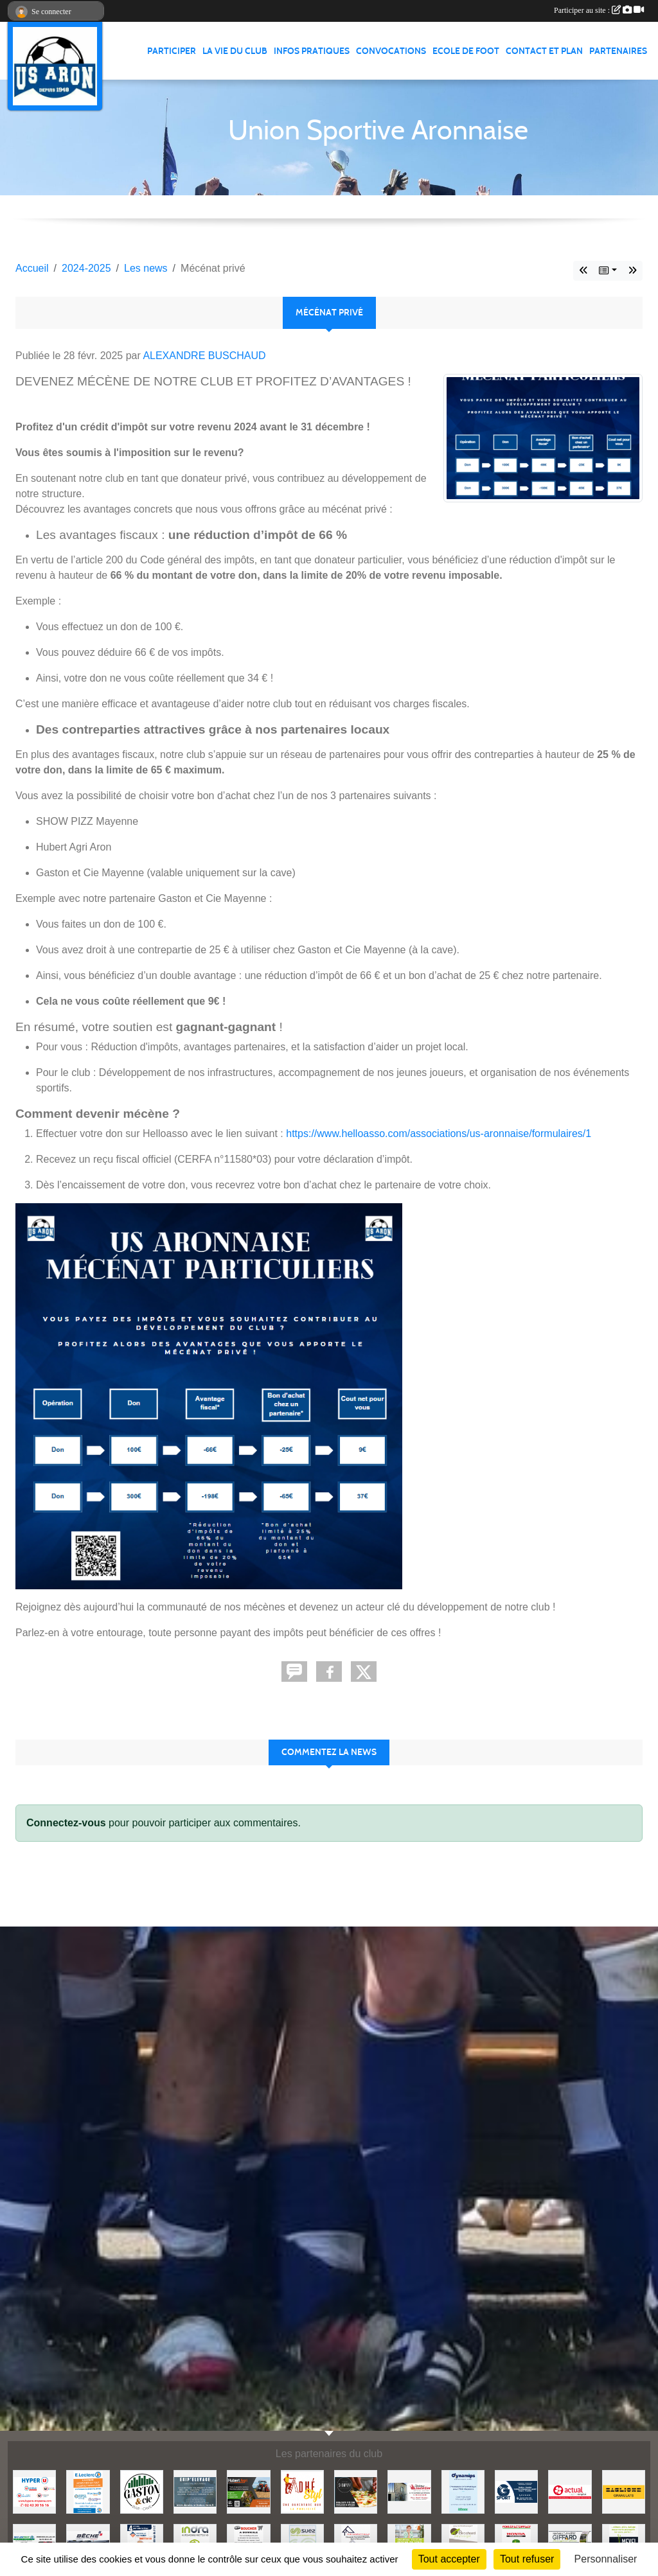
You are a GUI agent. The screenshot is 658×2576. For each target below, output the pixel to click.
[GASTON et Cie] (141, 2490)
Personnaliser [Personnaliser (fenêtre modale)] (605, 2559)
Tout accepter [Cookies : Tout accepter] (449, 2559)
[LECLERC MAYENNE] (87, 2490)
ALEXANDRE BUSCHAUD (204, 355)
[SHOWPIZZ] (355, 2490)
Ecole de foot (465, 51)
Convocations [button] (391, 51)
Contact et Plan (544, 51)
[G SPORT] (516, 2490)
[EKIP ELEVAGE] (195, 2490)
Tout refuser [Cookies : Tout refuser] (527, 2559)
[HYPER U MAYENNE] (34, 2490)
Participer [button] (171, 51)
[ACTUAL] (569, 2490)
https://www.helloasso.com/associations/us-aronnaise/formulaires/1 (438, 1133)
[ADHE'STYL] (302, 2490)
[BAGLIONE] (623, 2490)
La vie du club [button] (234, 51)
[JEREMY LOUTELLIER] (409, 2490)
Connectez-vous (66, 1822)
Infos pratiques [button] (312, 51)
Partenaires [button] (618, 51)
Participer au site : (599, 10)
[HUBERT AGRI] (248, 2490)
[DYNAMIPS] (463, 2490)
